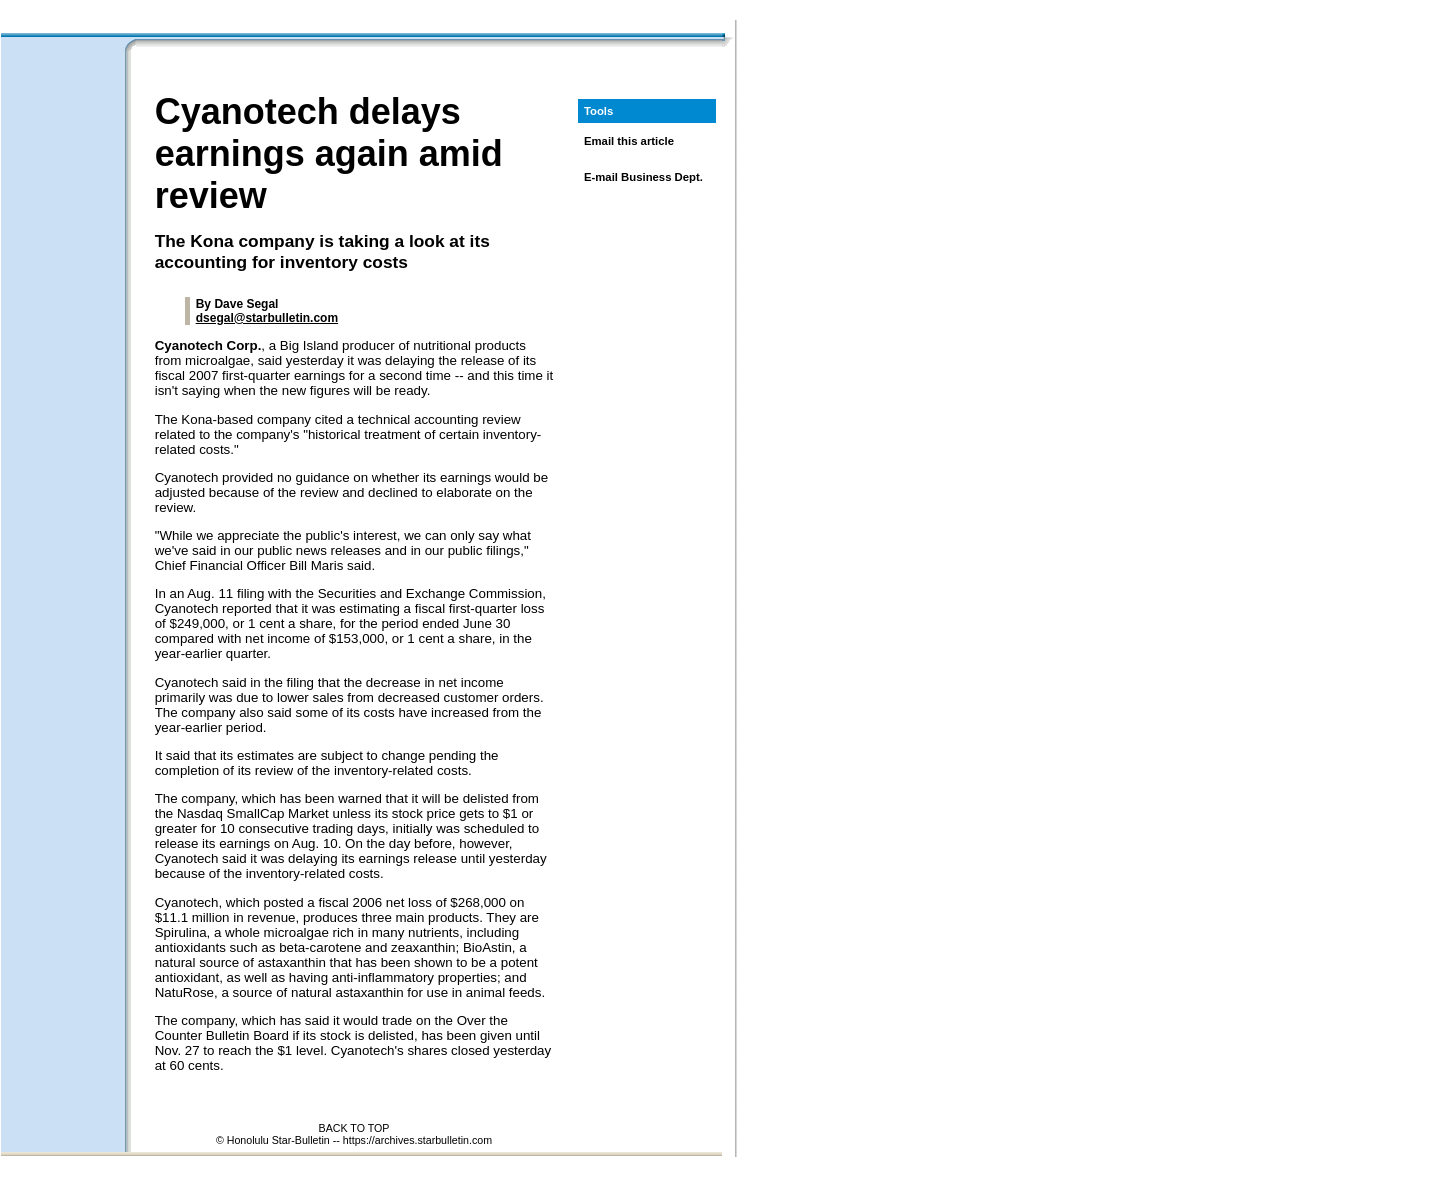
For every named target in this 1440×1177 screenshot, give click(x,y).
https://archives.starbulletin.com (417, 1140)
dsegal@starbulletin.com (267, 318)
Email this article (629, 141)
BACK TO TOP (354, 1128)
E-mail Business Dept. (643, 177)
